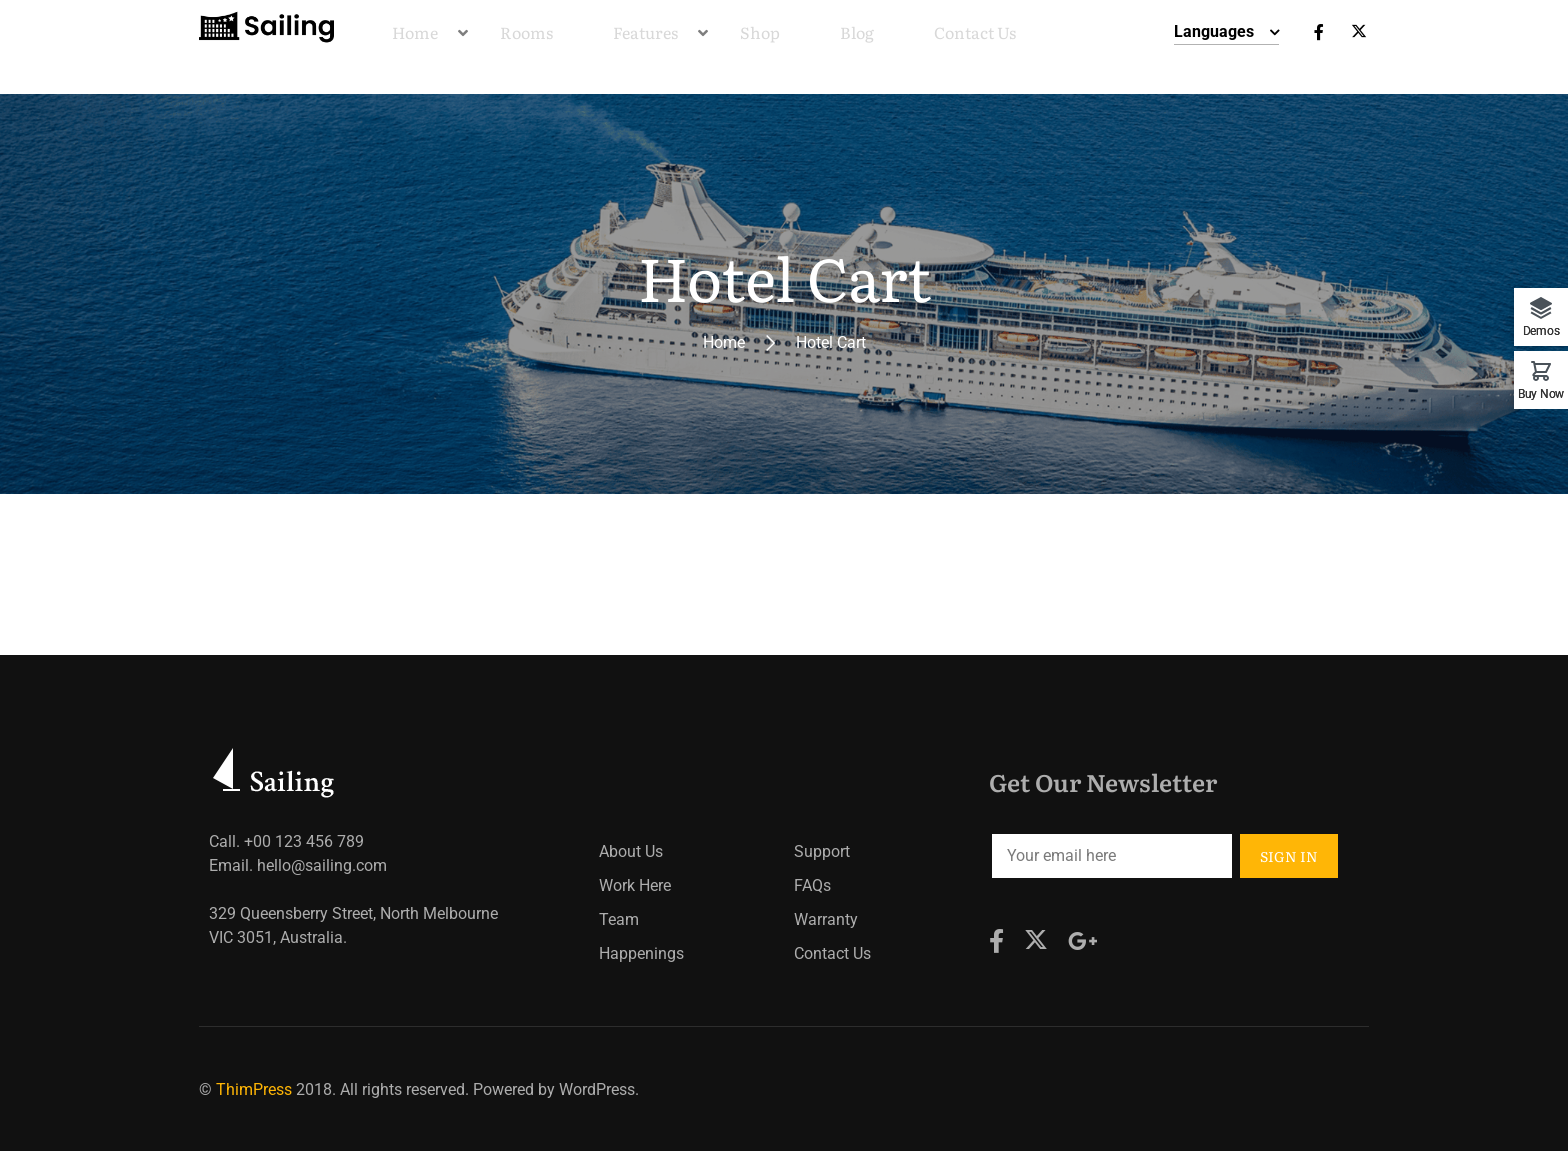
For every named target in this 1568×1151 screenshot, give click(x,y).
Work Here (635, 885)
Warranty (826, 919)
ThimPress (254, 1089)
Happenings (641, 953)
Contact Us (832, 953)
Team (619, 919)
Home (724, 342)
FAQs (812, 885)
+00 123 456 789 (304, 841)
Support (822, 851)
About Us (631, 851)
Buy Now (1541, 393)
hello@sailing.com (322, 865)
